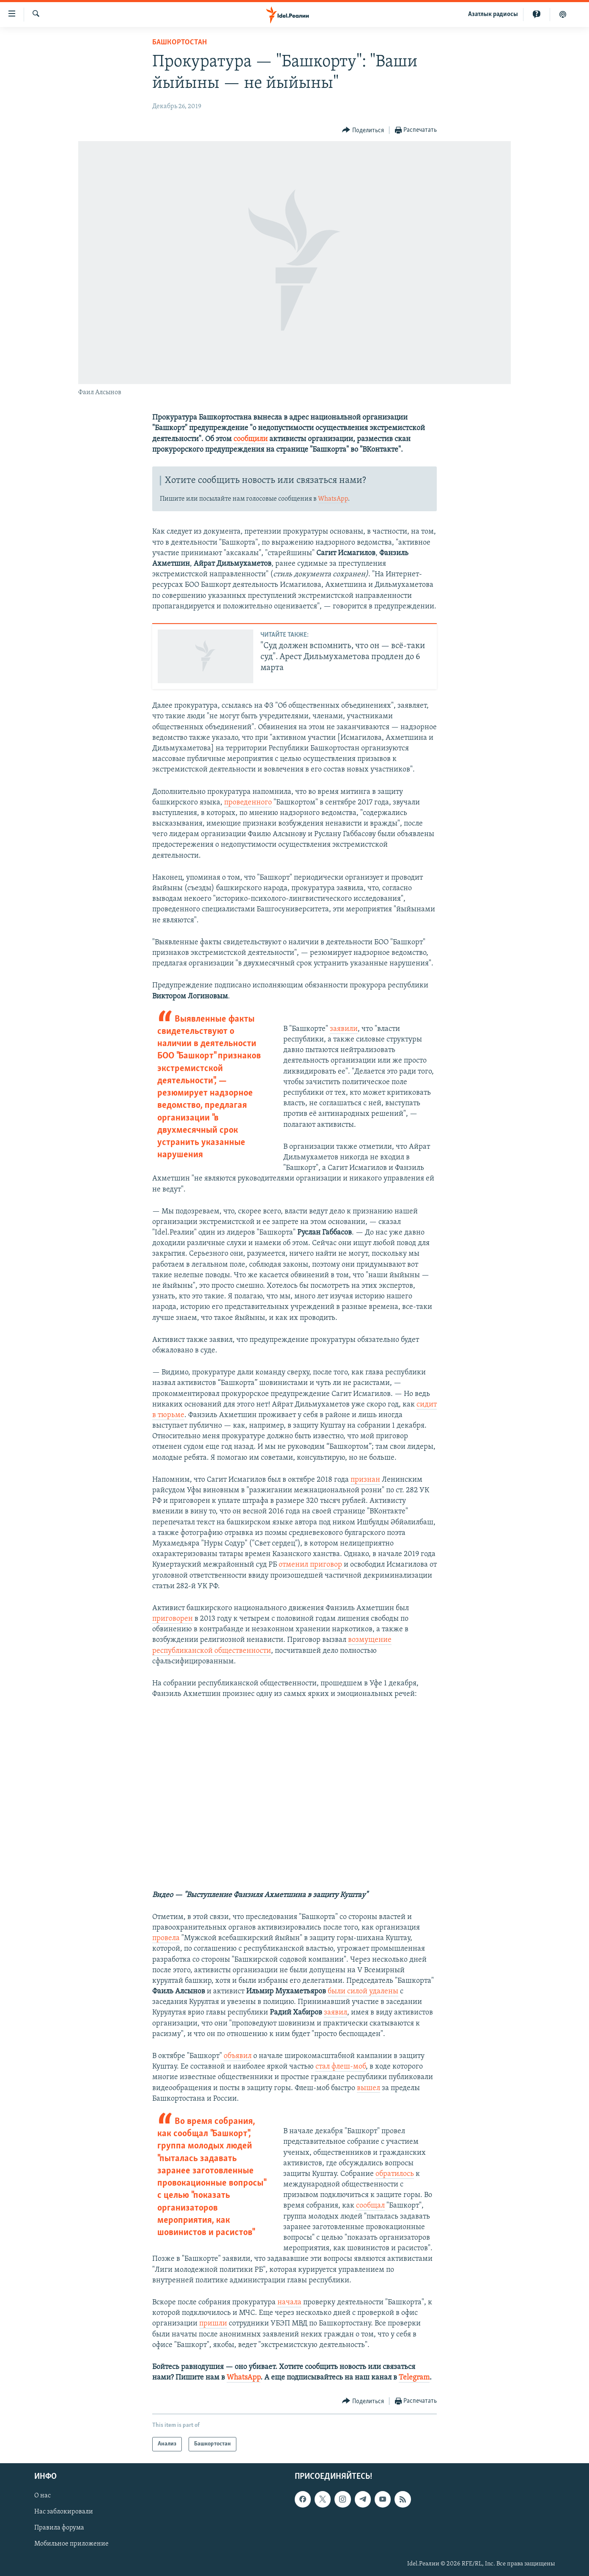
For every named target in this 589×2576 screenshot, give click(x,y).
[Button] (363, 130)
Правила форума (59, 2528)
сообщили (250, 439)
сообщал (370, 2206)
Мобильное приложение (71, 2544)
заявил (335, 2013)
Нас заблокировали (63, 2512)
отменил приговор (310, 1565)
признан (365, 1480)
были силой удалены (363, 1991)
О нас (42, 2496)
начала (289, 2302)
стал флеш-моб (340, 2067)
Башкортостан (179, 42)
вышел (368, 2088)
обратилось (394, 2174)
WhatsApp (333, 499)
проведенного (248, 803)
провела (166, 1938)
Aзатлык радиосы (493, 14)
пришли (213, 2324)
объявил (238, 2056)
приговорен (172, 1619)
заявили (344, 1029)
